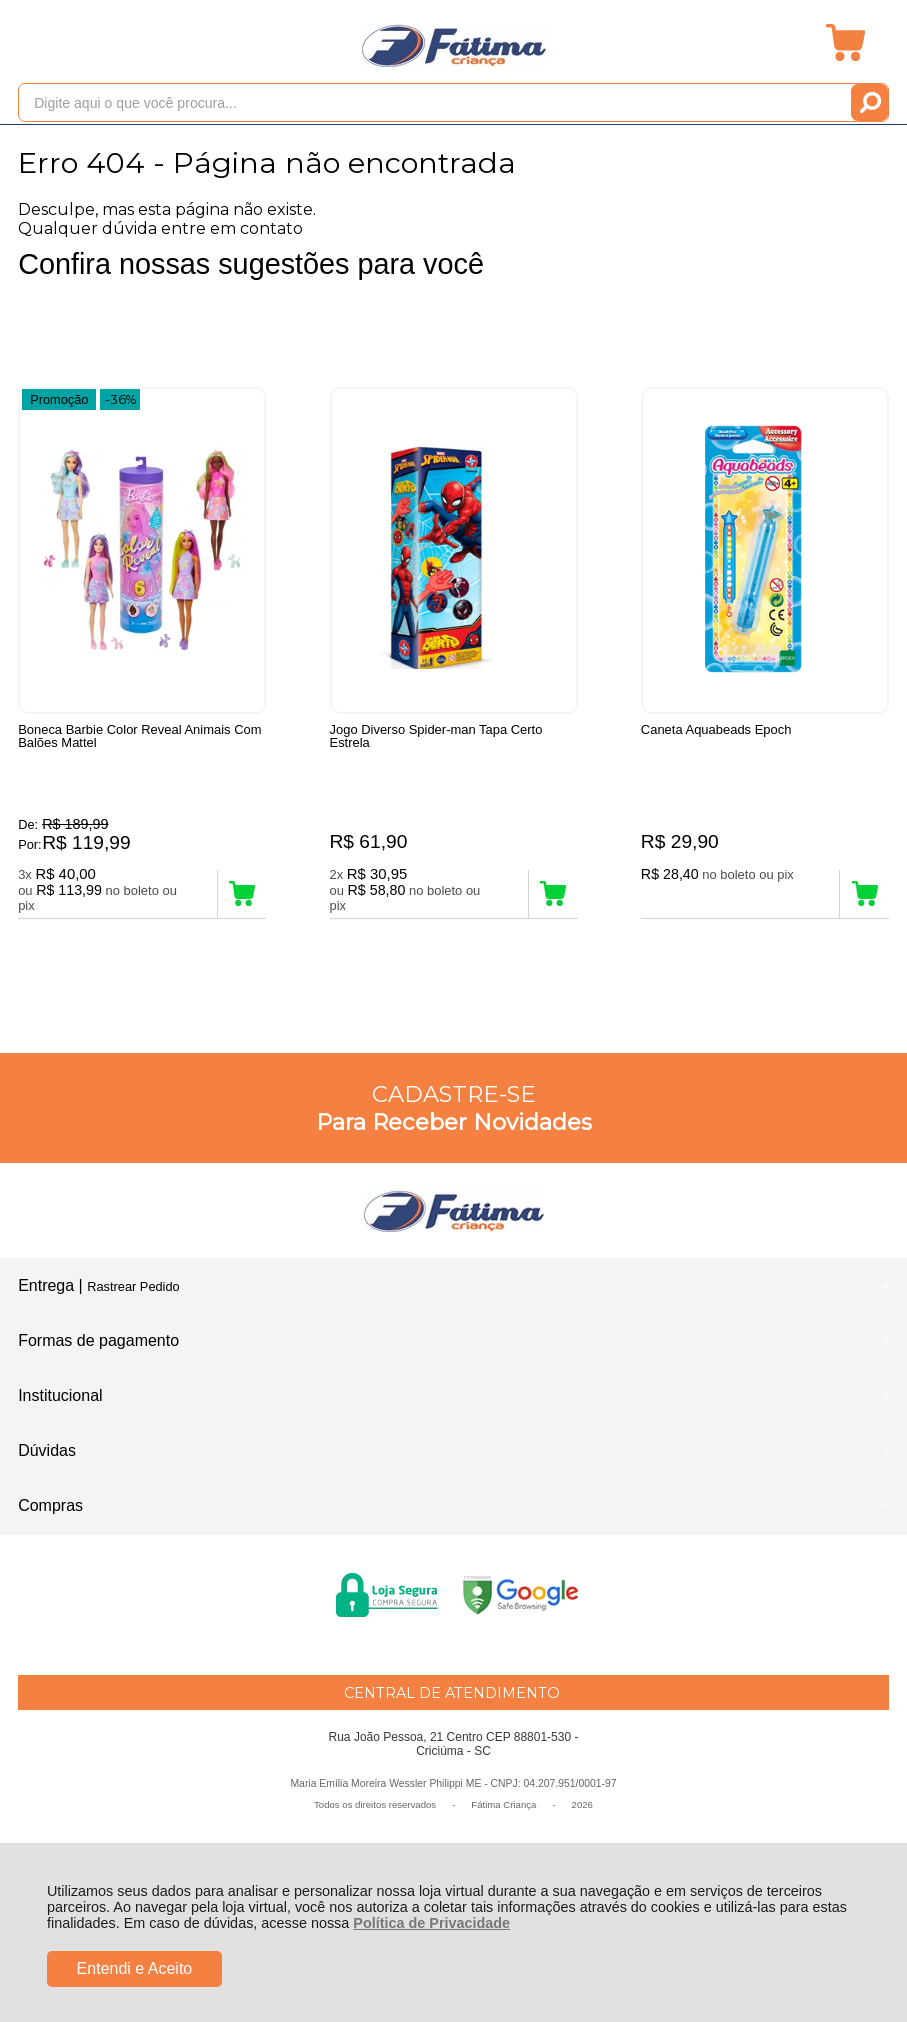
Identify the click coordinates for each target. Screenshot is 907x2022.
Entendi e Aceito (135, 1968)
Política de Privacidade (431, 1923)
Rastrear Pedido (133, 1289)
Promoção (59, 398)
